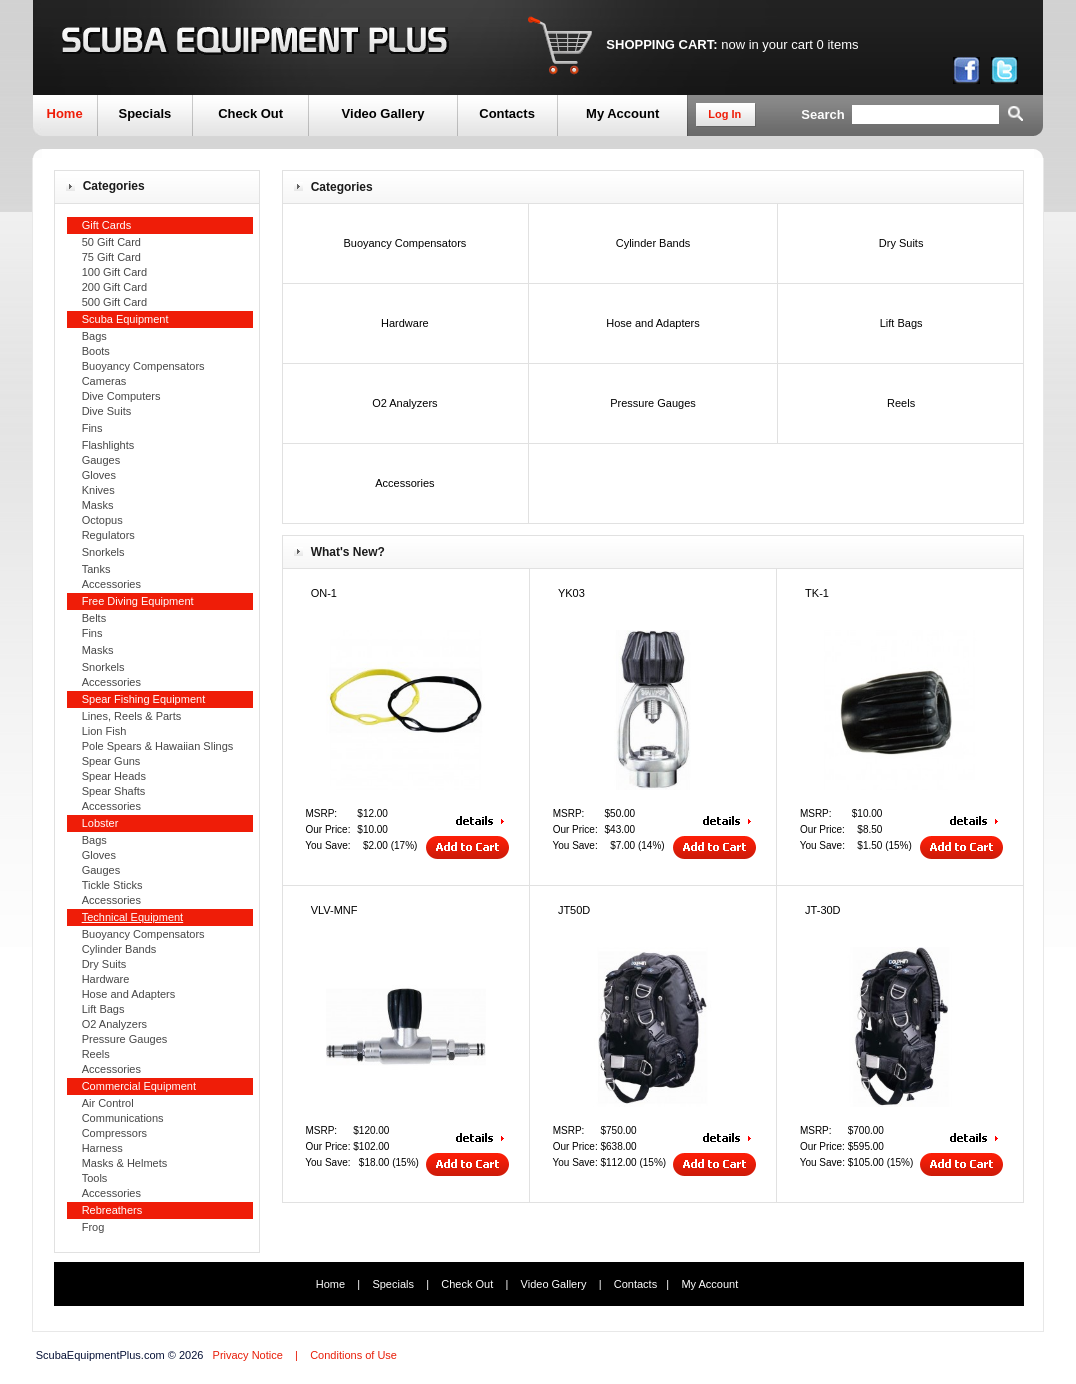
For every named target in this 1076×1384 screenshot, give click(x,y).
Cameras (104, 381)
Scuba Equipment (125, 319)
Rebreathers (112, 1210)
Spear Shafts (114, 791)
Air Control (108, 1103)
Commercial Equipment (139, 1086)
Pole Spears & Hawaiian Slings (158, 746)
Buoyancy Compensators (143, 366)
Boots (96, 351)
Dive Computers (121, 396)
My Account (622, 113)
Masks (98, 505)
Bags (94, 336)
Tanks (96, 569)
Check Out (250, 113)
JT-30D (822, 910)
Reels (96, 1054)
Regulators (108, 535)
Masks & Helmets (125, 1163)
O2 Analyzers (114, 1024)
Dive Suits (107, 411)
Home (65, 113)
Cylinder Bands (119, 949)
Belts (94, 618)
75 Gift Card (111, 257)
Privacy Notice (248, 1355)
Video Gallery (383, 113)
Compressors (114, 1133)
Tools (95, 1178)
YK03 (571, 593)
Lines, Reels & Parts (132, 716)
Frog (93, 1227)
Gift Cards (107, 225)
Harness (102, 1148)
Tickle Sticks (112, 885)
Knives (98, 490)
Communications (123, 1118)
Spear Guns (111, 761)
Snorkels (103, 552)
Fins (92, 428)
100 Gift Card (114, 272)
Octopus (102, 520)
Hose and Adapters (129, 994)
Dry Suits (104, 964)
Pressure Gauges (125, 1039)
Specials (144, 113)
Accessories (111, 584)
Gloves (99, 475)
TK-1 (817, 593)
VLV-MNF (334, 910)
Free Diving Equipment (138, 601)
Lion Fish (104, 731)
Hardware (106, 979)
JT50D (574, 910)
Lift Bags (103, 1009)
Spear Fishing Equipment (144, 699)
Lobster (100, 823)
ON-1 (324, 593)
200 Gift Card (114, 287)
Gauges (101, 460)
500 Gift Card (114, 302)
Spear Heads (114, 776)
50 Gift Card (111, 242)
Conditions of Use (353, 1355)
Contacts (507, 113)
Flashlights (108, 445)
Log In (724, 114)
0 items (838, 44)
